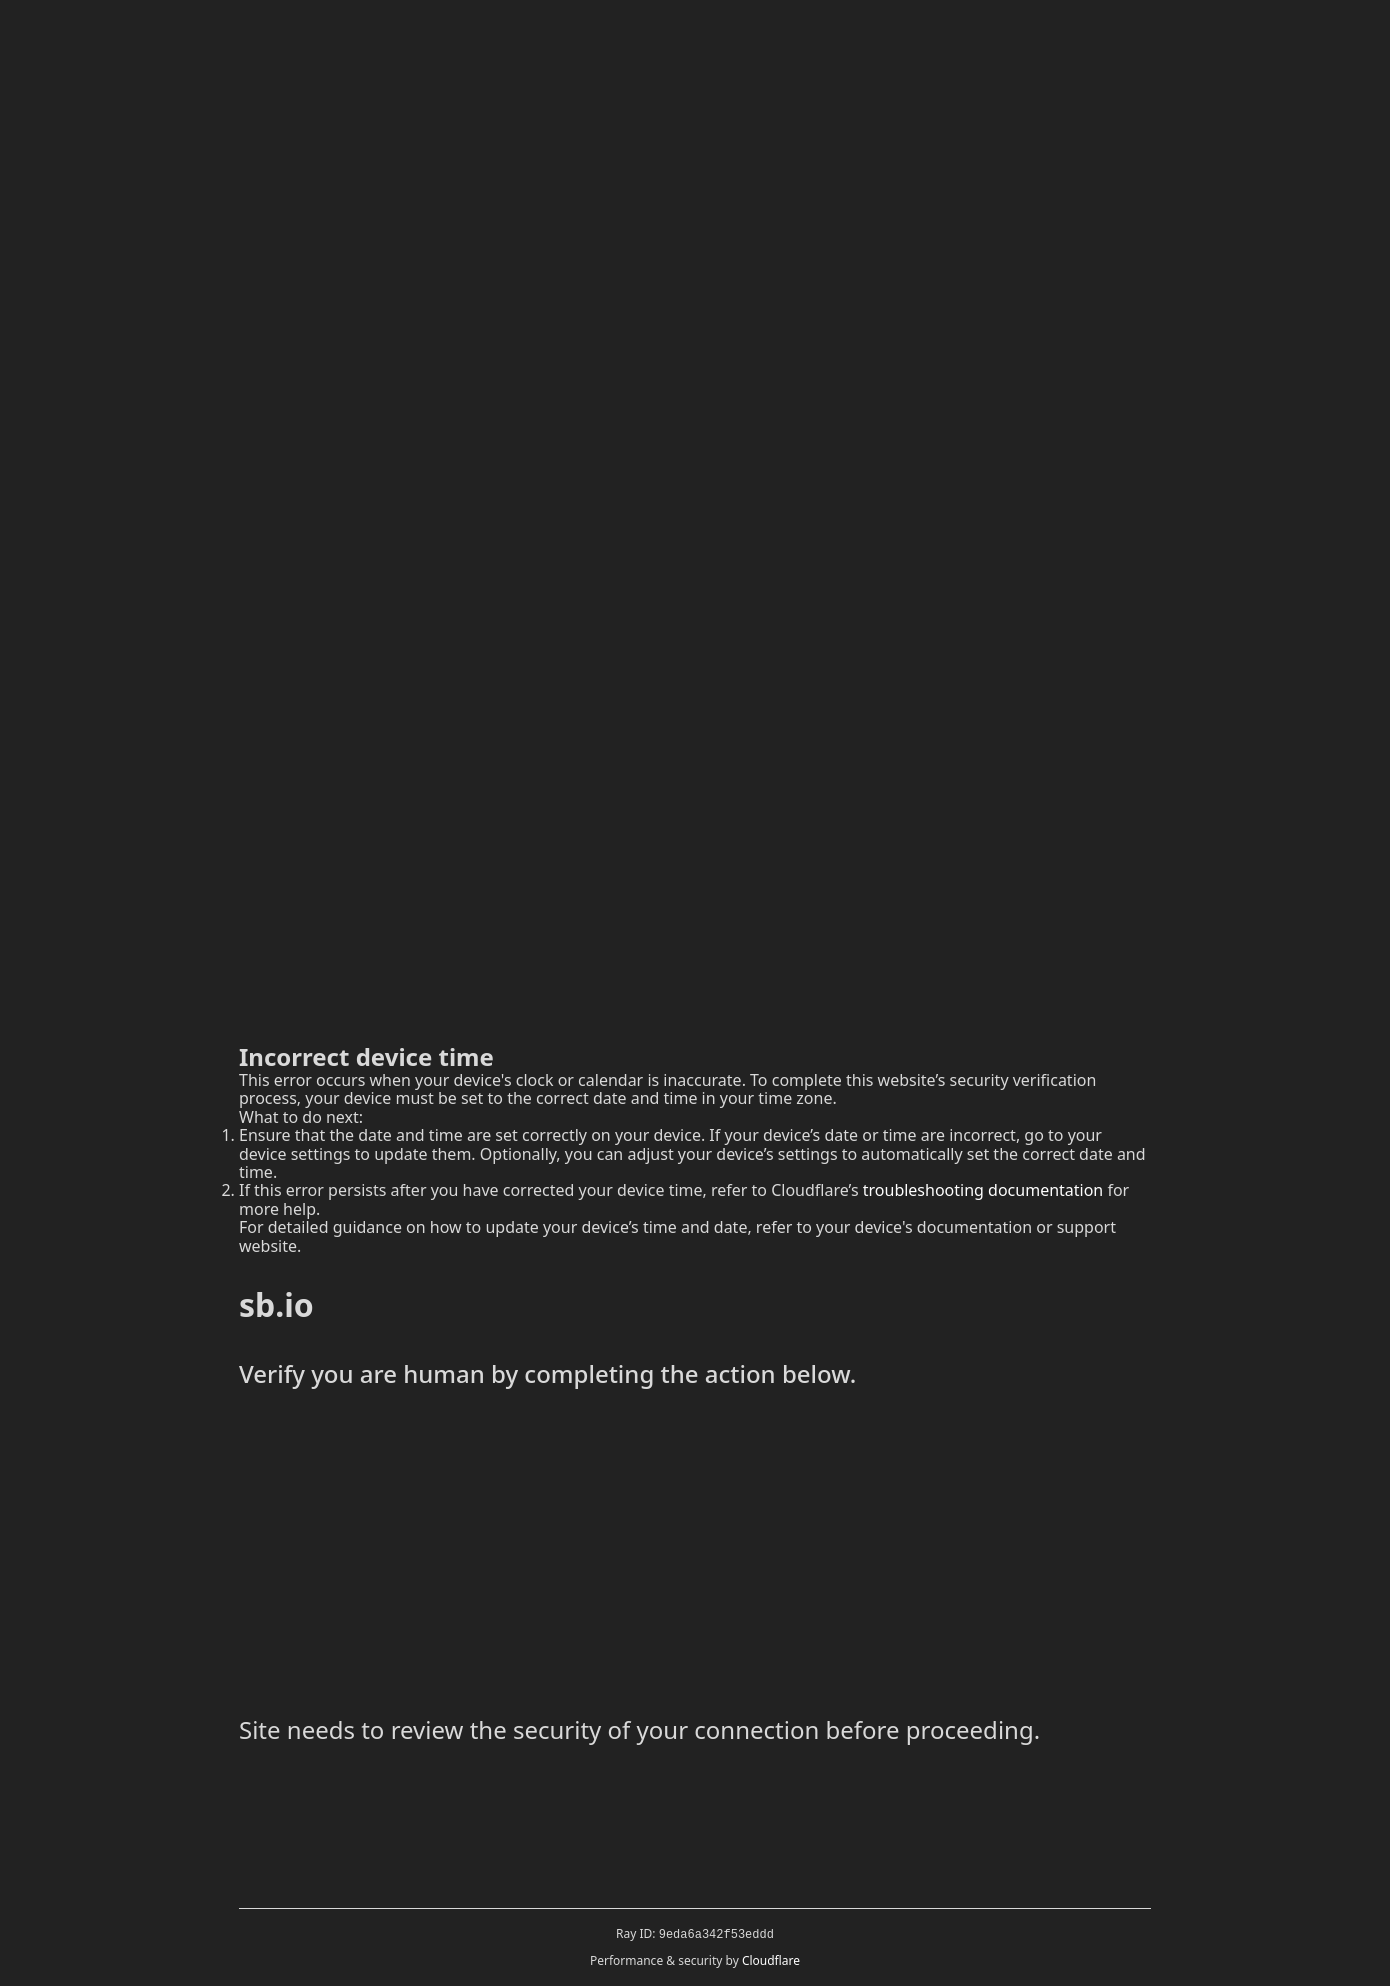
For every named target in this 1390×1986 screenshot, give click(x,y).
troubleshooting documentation (983, 1190)
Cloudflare (771, 1960)
